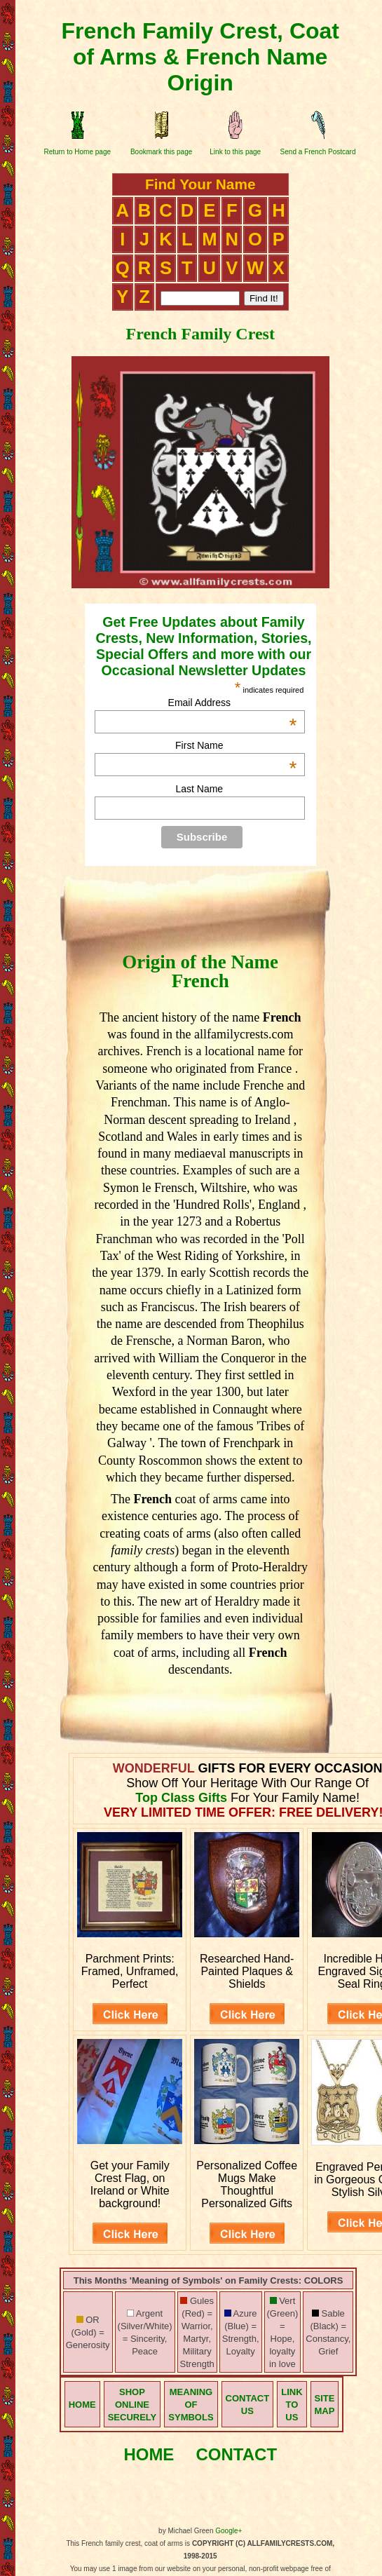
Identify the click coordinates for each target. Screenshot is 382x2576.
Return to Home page (77, 152)
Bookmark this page (161, 152)
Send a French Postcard (318, 152)
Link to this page (235, 152)
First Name (235, 745)
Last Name (199, 788)
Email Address (232, 702)
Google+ (228, 2531)
